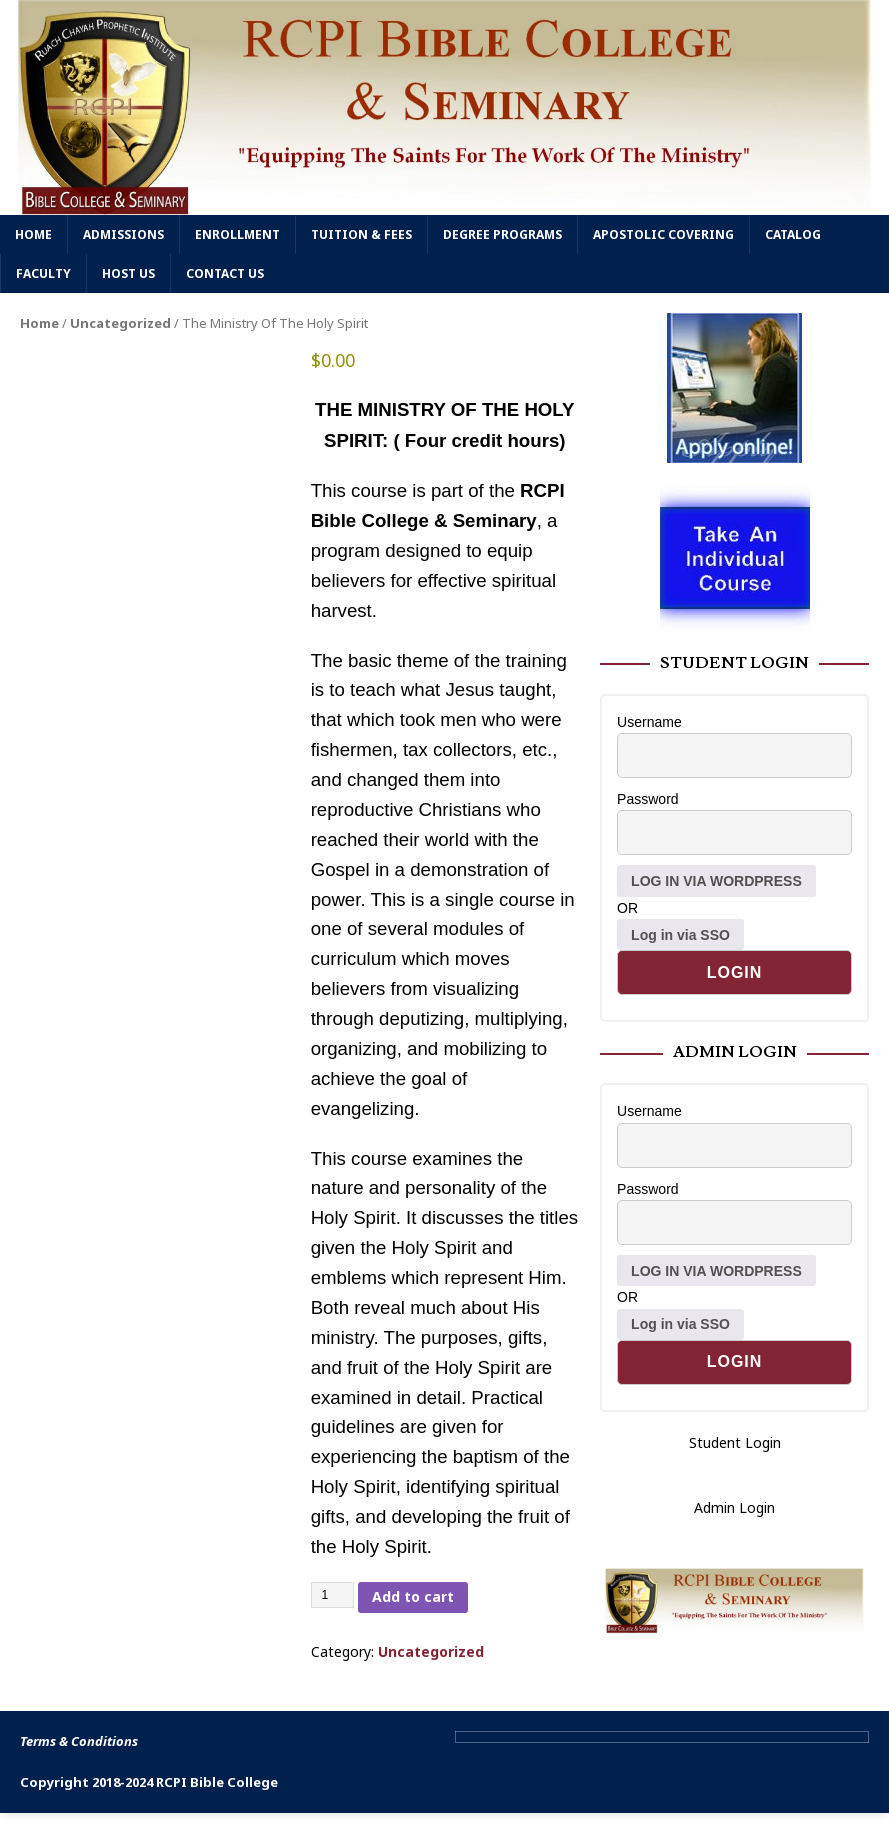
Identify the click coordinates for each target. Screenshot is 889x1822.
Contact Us (225, 273)
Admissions (123, 234)
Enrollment (237, 234)
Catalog (793, 234)
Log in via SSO (680, 935)
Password (647, 799)
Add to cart (413, 1596)
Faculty (43, 273)
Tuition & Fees (361, 234)
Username (649, 722)
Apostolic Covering (663, 234)
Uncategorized (120, 323)
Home (33, 234)
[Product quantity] (333, 1595)
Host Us (128, 273)
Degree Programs (502, 234)
